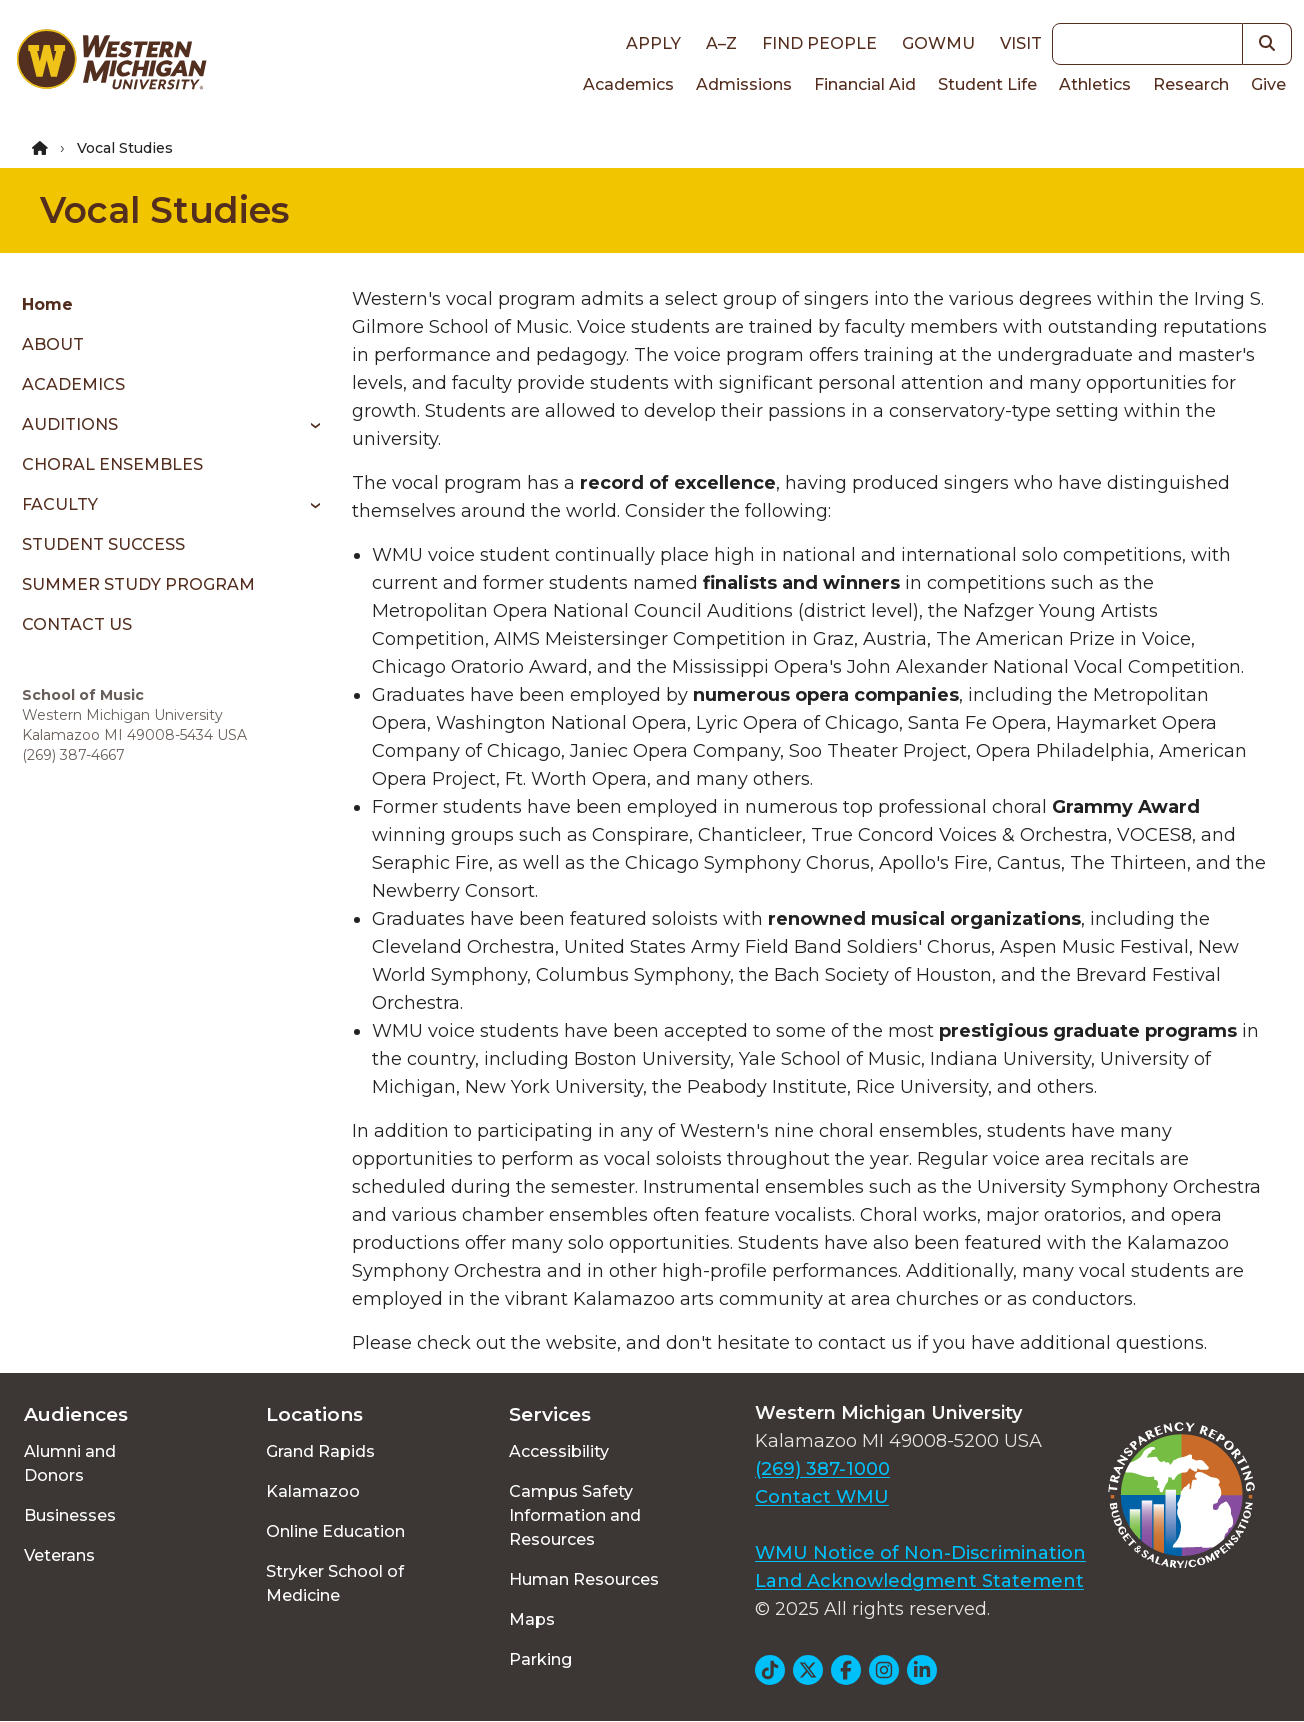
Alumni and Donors (70, 1463)
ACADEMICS (73, 384)
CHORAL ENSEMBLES (112, 464)
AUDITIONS (70, 424)
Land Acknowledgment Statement (919, 1581)
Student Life (987, 84)
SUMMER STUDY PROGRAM (138, 584)
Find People (819, 43)
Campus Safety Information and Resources (575, 1515)
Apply (653, 43)
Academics (628, 84)
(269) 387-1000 (822, 1469)
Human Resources (584, 1579)
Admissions (744, 84)
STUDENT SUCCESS (103, 544)
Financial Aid (865, 84)
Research (1191, 84)
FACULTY (60, 504)
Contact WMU (822, 1497)
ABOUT (53, 344)
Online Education (335, 1531)
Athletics (1095, 84)
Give (1268, 84)
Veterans (59, 1555)
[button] (1267, 44)
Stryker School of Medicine (335, 1583)
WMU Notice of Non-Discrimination (920, 1553)
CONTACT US (77, 624)
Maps (532, 1619)
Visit (1021, 43)
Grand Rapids (320, 1451)
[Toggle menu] (308, 425)
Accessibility (559, 1451)
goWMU (938, 43)
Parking (540, 1659)
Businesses (70, 1515)
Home (47, 304)
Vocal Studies (164, 210)
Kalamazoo (313, 1491)
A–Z (721, 43)
